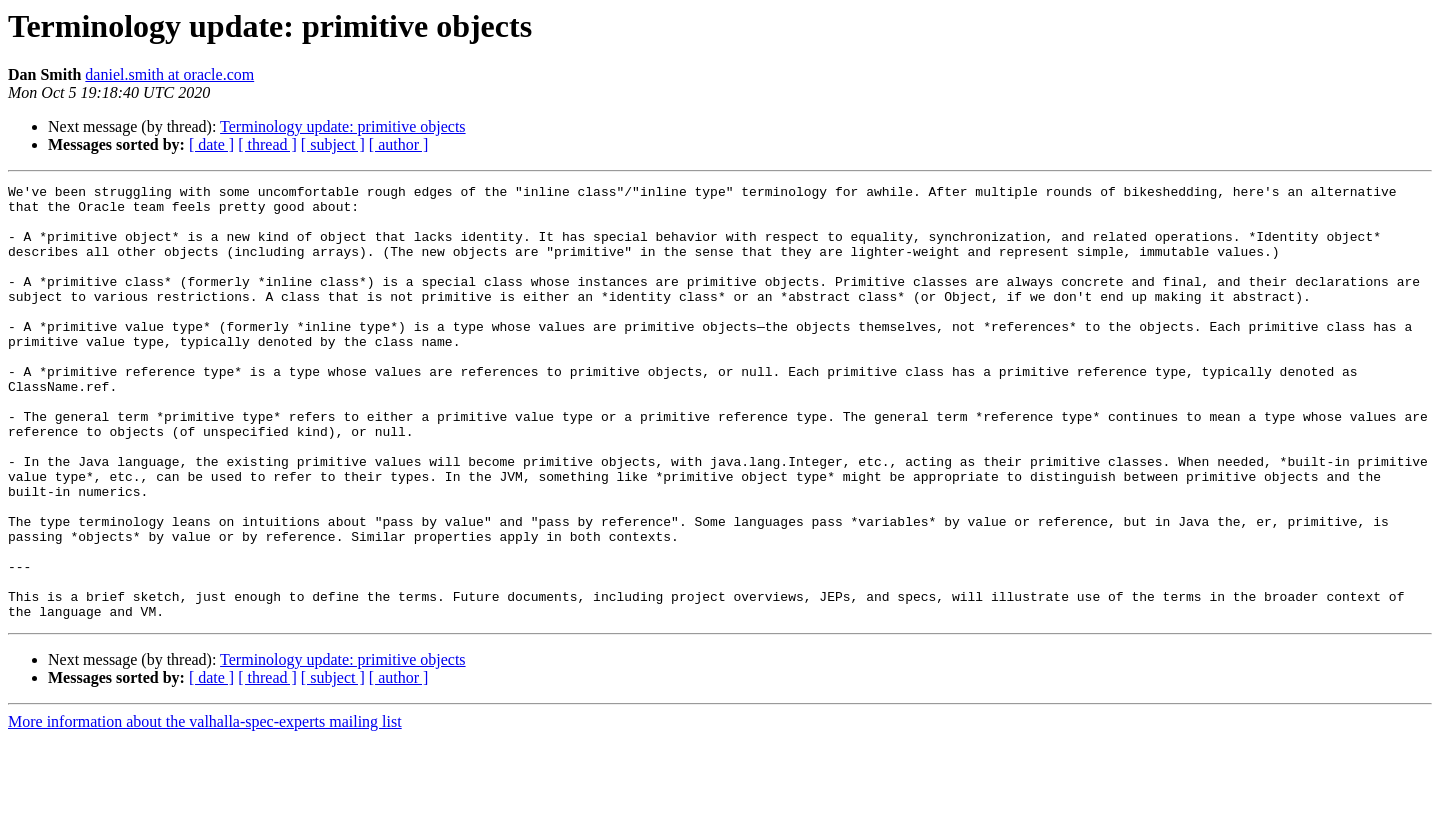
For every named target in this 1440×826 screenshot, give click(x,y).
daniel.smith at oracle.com (169, 74)
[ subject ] (333, 144)
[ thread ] (267, 144)
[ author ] (399, 144)
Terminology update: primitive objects (343, 126)
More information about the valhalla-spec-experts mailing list (205, 808)
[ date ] (211, 144)
